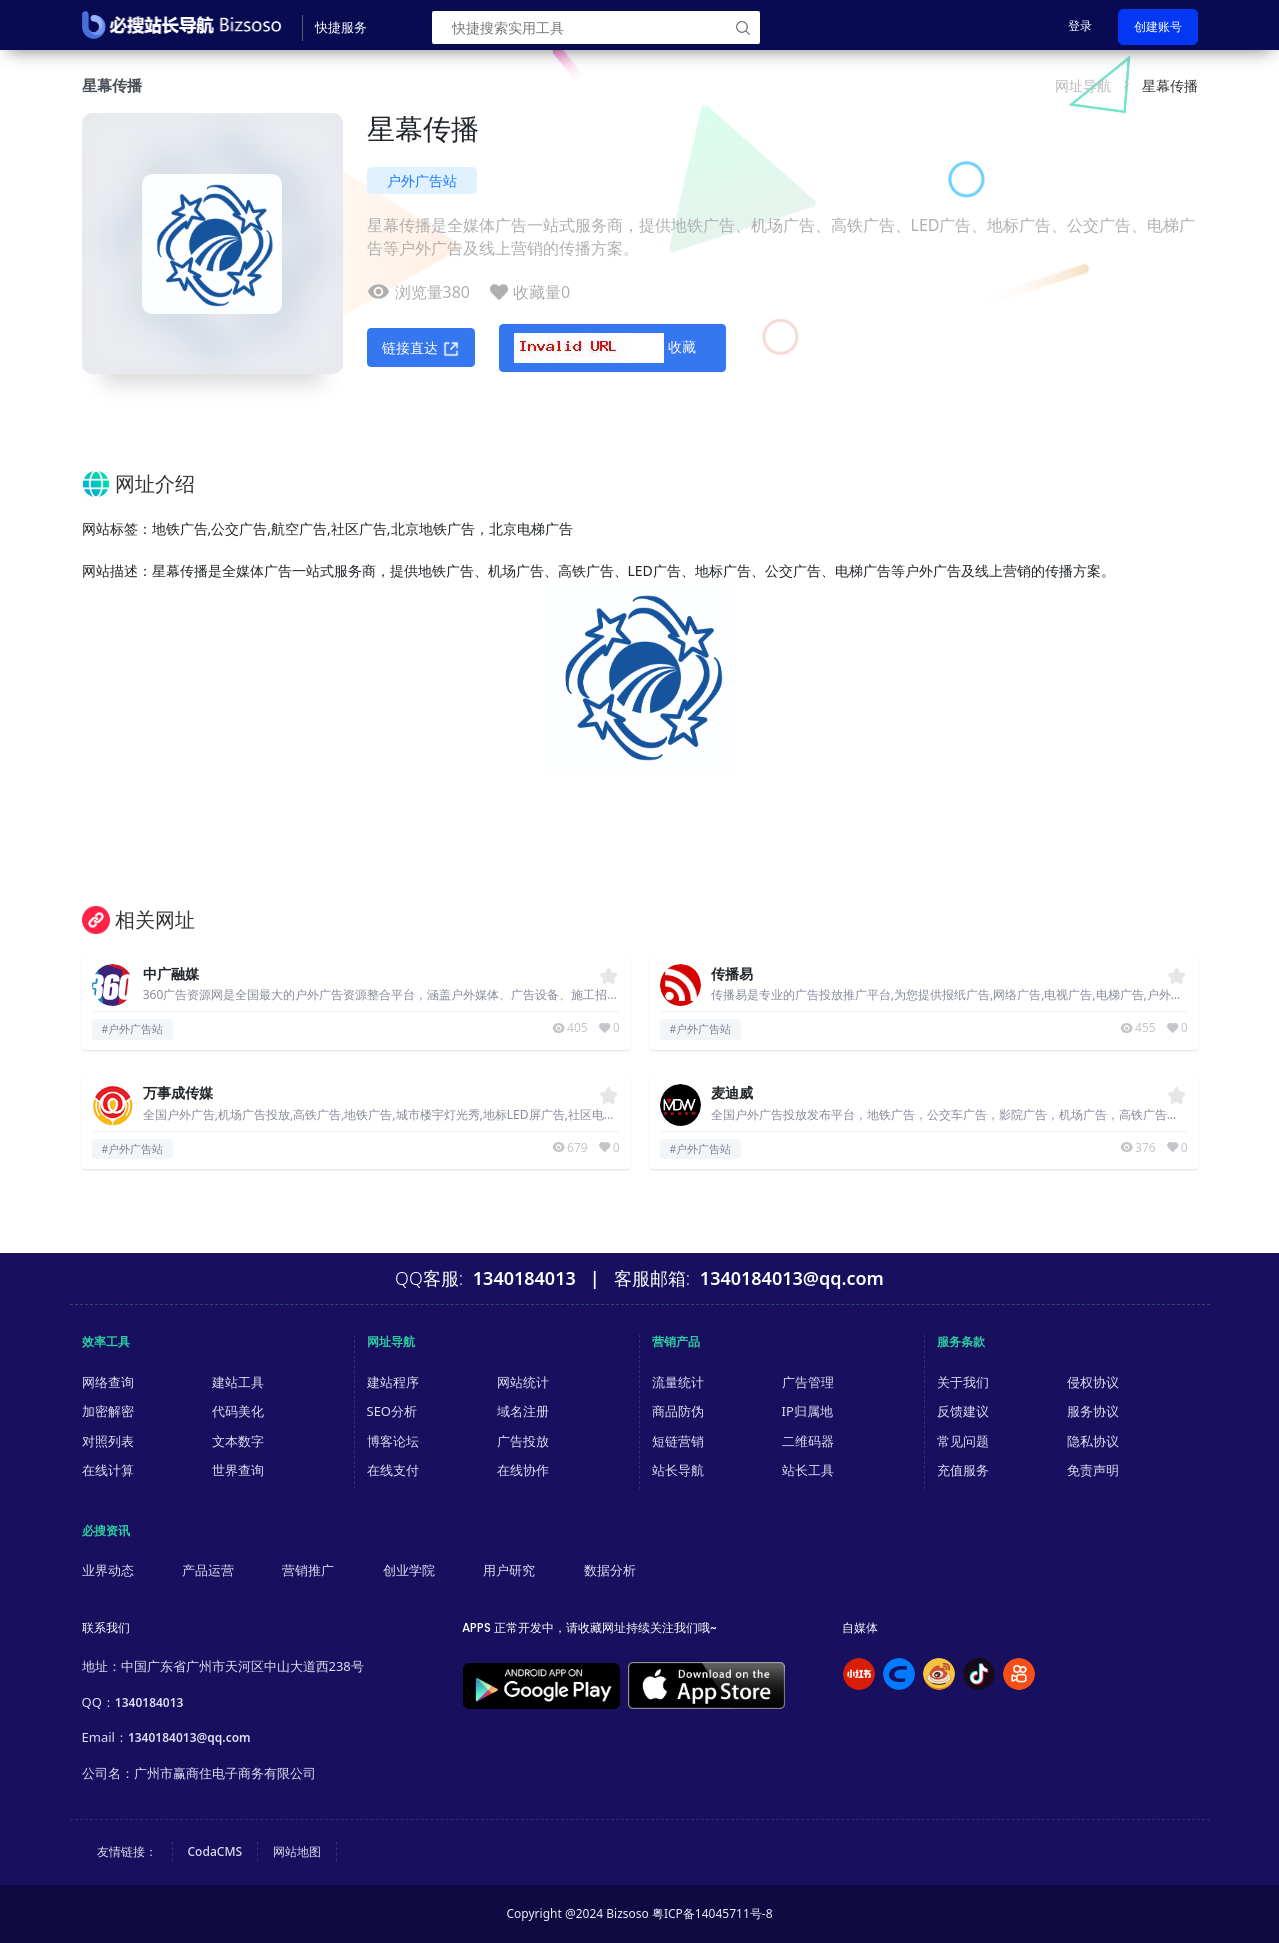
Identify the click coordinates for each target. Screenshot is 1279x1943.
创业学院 (409, 1570)
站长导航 (678, 1470)
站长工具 (808, 1470)
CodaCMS (215, 1851)
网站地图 (297, 1851)
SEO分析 (392, 1411)
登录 (1080, 25)
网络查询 (108, 1382)
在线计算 (108, 1470)
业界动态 (108, 1570)
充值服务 (963, 1470)
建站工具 (238, 1382)
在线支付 (393, 1470)
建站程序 (393, 1382)
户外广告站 (422, 180)
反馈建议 (963, 1411)
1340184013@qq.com (189, 1737)
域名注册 (523, 1411)
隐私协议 (1093, 1441)
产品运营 (208, 1570)
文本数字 (238, 1441)
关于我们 (963, 1382)
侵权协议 (1093, 1382)
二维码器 (808, 1441)
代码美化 (238, 1411)
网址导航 (1083, 85)
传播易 (732, 974)
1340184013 (149, 1702)
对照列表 (108, 1441)
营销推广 (308, 1570)
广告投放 (523, 1441)
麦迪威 (732, 1093)
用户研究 (509, 1570)
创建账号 (1158, 26)
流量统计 (678, 1382)
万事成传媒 (178, 1093)
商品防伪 (678, 1411)
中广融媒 (171, 974)
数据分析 (610, 1570)
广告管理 (808, 1382)
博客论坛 (393, 1441)
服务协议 (1093, 1411)
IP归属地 (807, 1411)
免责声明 (1093, 1470)
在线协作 (523, 1470)
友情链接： (127, 1851)
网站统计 (523, 1382)
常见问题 (963, 1441)
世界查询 (238, 1470)
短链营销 (678, 1441)
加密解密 (108, 1411)
